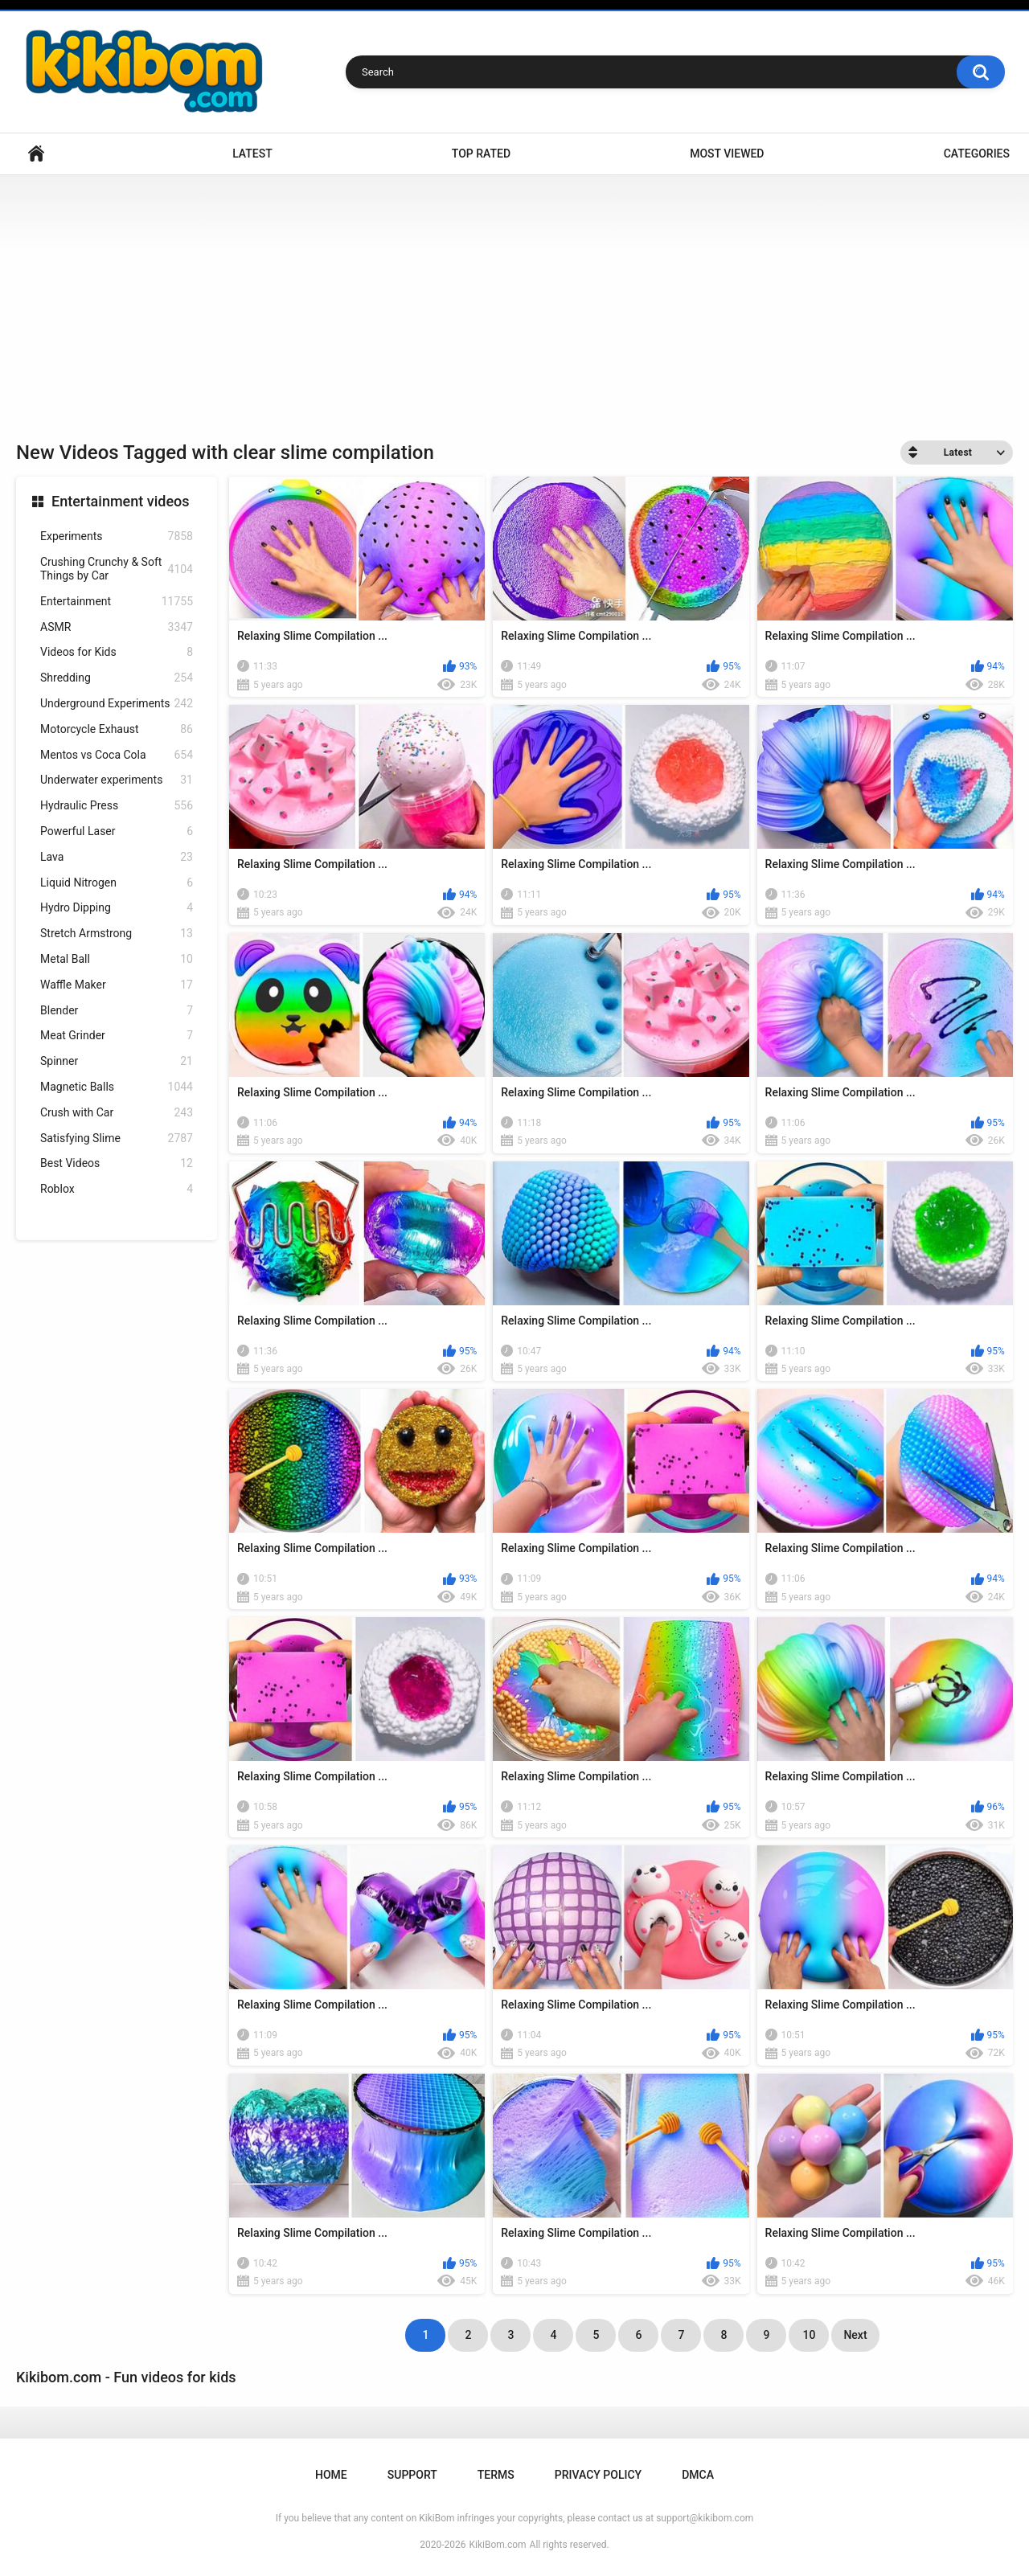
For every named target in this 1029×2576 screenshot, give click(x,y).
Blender (116, 1011)
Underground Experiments (116, 704)
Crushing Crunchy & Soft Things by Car (116, 568)
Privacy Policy (598, 2474)
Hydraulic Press (116, 806)
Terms (496, 2474)
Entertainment (116, 601)
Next (855, 2334)
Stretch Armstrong (116, 933)
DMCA (698, 2474)
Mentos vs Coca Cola (116, 755)
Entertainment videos (120, 501)
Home (36, 153)
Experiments (116, 536)
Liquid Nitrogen (116, 883)
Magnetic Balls (116, 1087)
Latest (252, 153)
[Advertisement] (514, 295)
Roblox (116, 1189)
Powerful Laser (116, 831)
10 (808, 2334)
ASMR (116, 627)
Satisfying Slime (116, 1138)
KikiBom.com (498, 2544)
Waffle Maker (116, 985)
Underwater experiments (116, 780)
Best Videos (116, 1163)
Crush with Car (116, 1113)
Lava (116, 857)
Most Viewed (727, 153)
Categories (977, 153)
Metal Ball (116, 959)
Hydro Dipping (116, 908)
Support (412, 2474)
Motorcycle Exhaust (116, 729)
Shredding (116, 678)
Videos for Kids (116, 652)
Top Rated (481, 153)
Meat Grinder (116, 1035)
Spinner (116, 1061)
